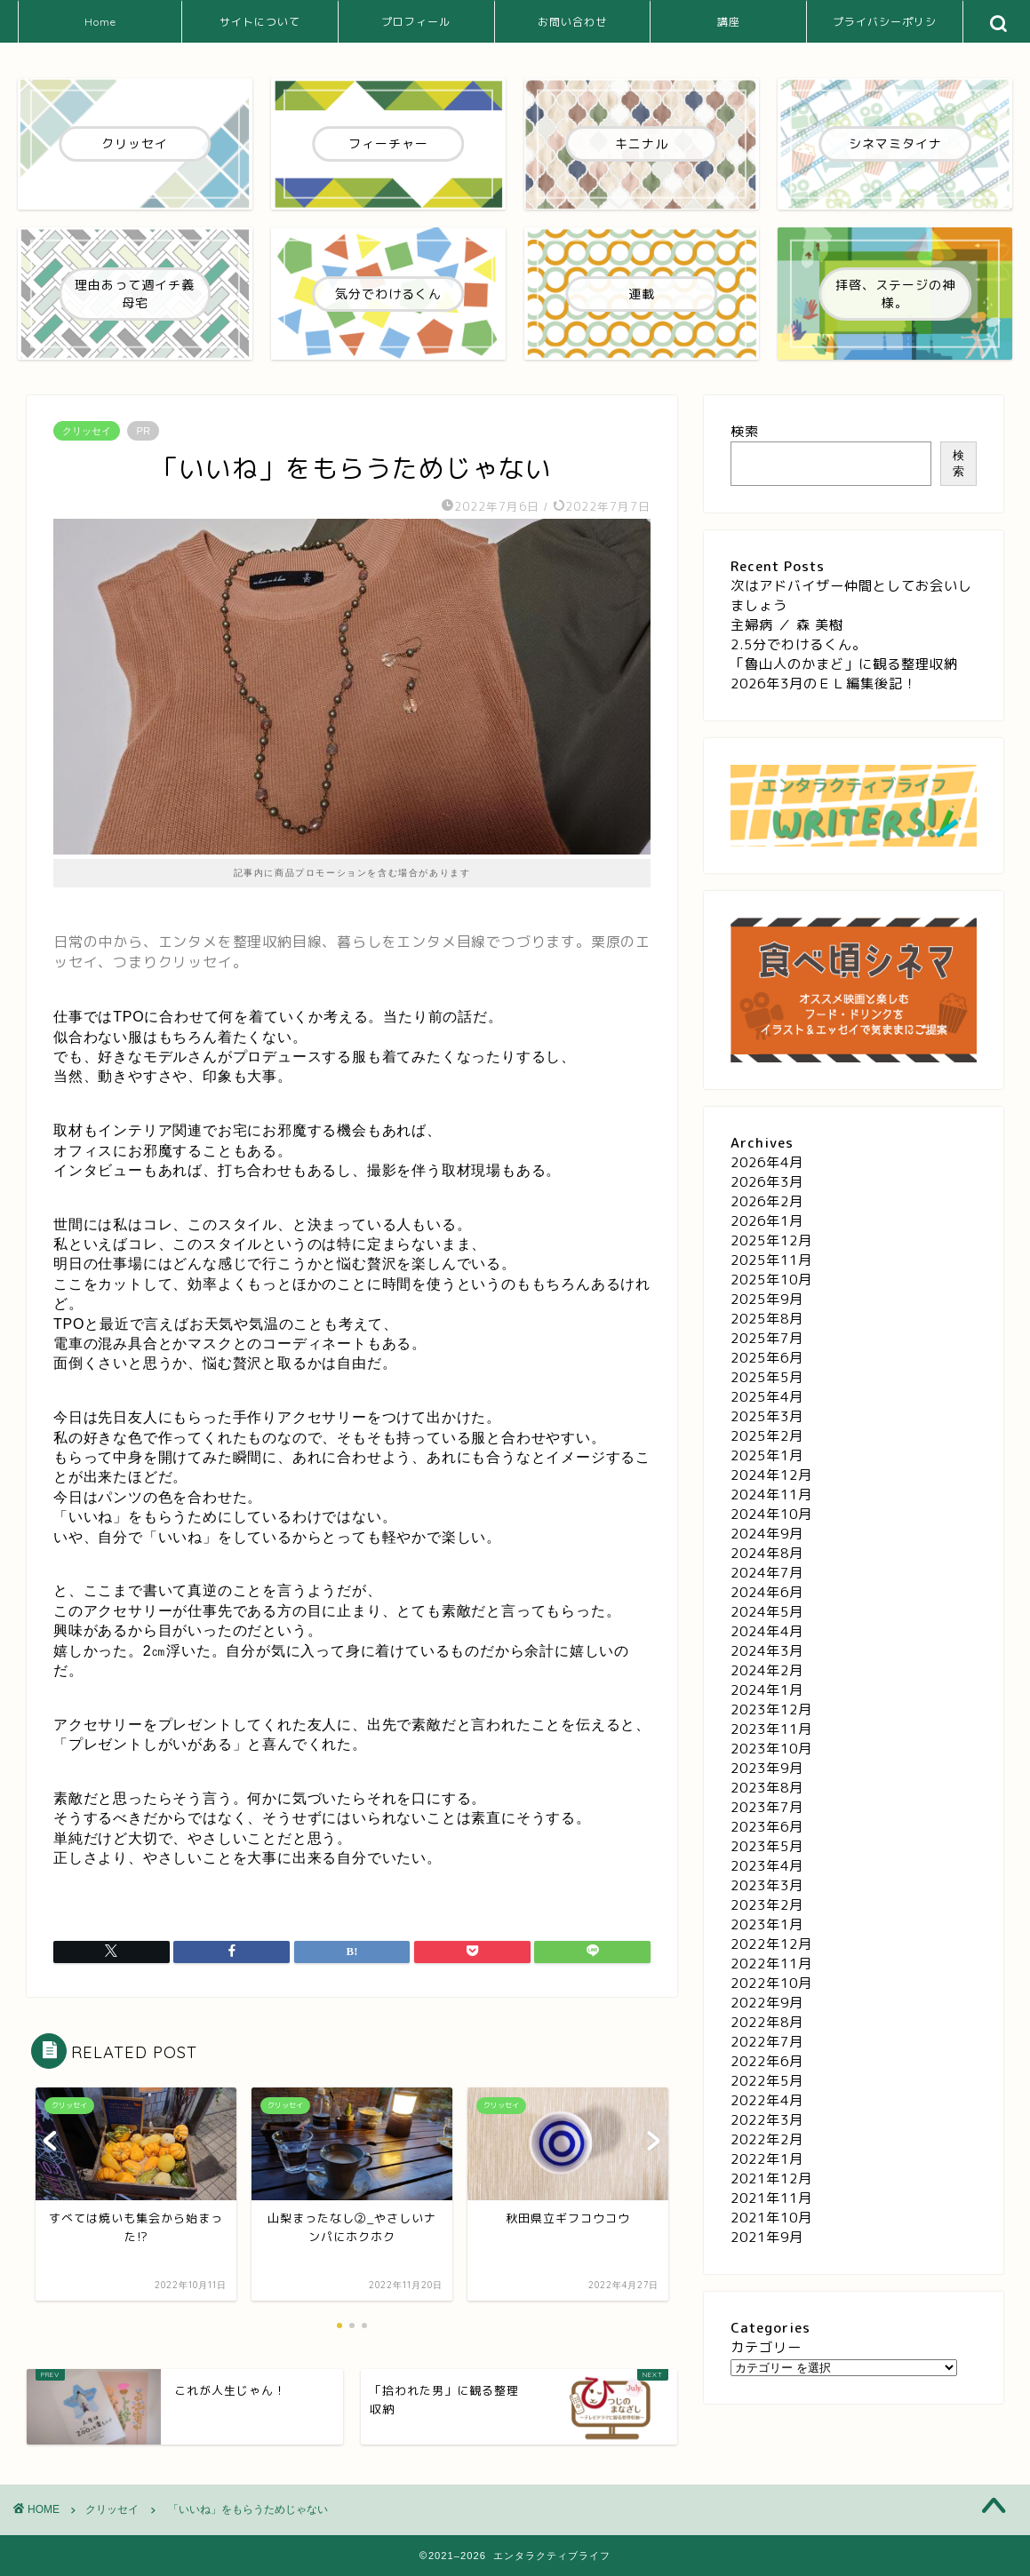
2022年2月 (767, 2139)
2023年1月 (767, 1924)
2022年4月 (767, 2100)
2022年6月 (767, 2061)
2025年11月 (771, 1260)
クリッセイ (86, 430)
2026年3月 (767, 1182)
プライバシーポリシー (885, 29)
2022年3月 (767, 2120)
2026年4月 (767, 1162)
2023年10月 (771, 1748)
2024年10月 (771, 1514)
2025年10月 (771, 1279)
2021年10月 (771, 2217)
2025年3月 (767, 1416)
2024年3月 (767, 1651)
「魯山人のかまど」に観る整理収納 (844, 664)
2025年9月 (767, 1299)
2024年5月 (767, 1611)
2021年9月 (767, 2237)
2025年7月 (767, 1338)
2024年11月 (771, 1494)
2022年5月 (767, 2080)
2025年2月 (767, 1436)
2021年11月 (771, 2198)
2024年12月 (771, 1475)
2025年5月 (767, 1377)
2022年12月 (771, 1944)
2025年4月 (767, 1396)
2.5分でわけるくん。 (798, 644)
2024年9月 (767, 1533)
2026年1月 (767, 1221)
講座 (728, 21)
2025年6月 (767, 1357)
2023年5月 (767, 1846)
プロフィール (416, 21)
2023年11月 (771, 1729)
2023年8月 (767, 1787)
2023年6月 (767, 1826)
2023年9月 (767, 1768)
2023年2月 (767, 1905)
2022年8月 (767, 2022)
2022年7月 (767, 2041)
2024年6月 (767, 1592)
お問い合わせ (572, 21)
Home (100, 21)
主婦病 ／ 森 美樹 (787, 625)
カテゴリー (766, 2347)
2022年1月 (767, 2159)
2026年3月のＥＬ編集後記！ (824, 683)
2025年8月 (767, 1318)
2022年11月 (771, 1963)
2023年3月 (767, 1885)
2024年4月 (767, 1631)
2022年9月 (767, 2002)
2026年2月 (767, 1201)
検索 (745, 431)
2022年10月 (771, 1983)
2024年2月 (767, 1670)
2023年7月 (767, 1807)
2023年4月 (767, 1865)
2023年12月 (771, 1709)
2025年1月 (767, 1455)
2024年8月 (767, 1553)
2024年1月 (767, 1690)
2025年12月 (771, 1240)
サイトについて (260, 21)
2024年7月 (767, 1572)
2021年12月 (771, 2178)
